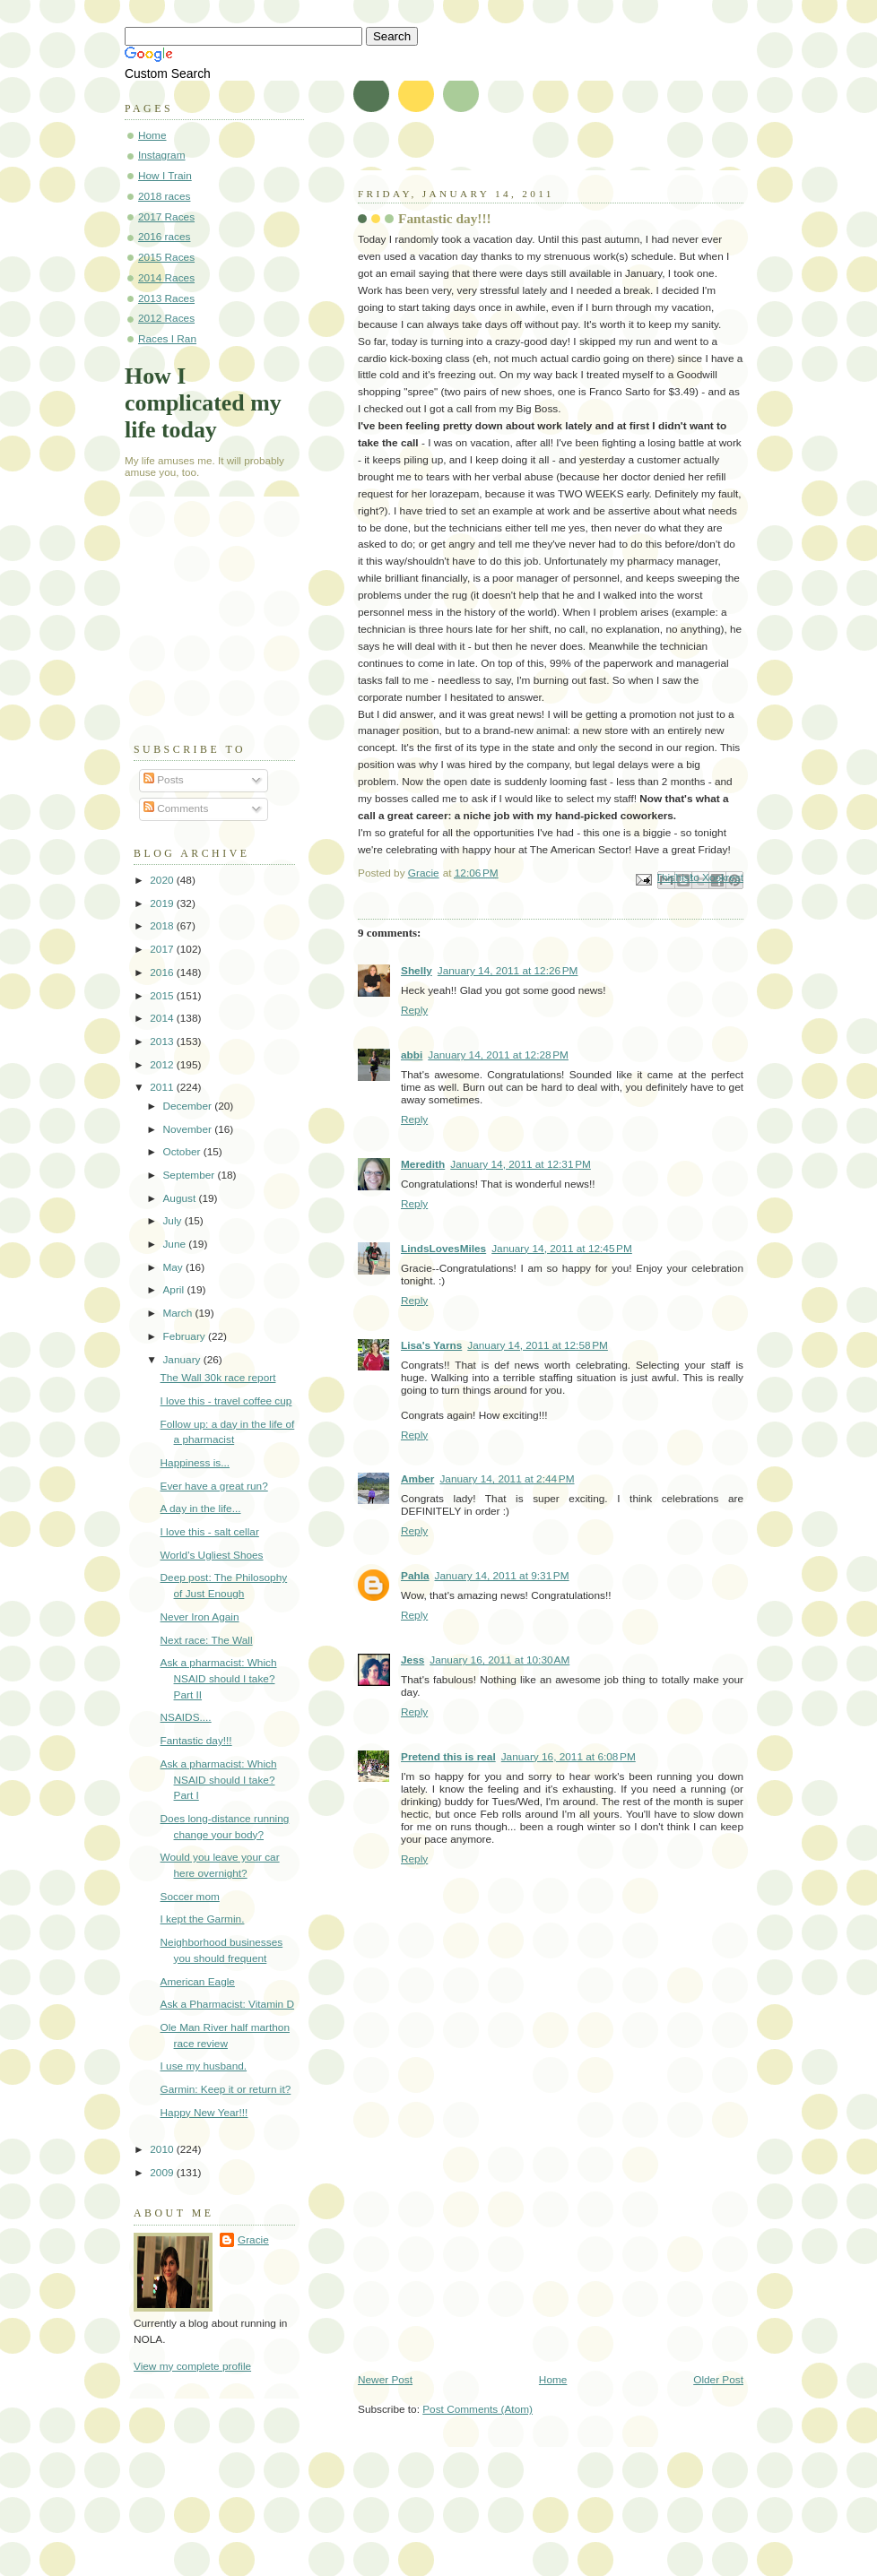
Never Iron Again (200, 1617)
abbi (411, 1055)
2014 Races (166, 278)
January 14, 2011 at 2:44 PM (506, 1479)
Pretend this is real (448, 1756)
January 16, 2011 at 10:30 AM (499, 1660)
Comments (175, 808)
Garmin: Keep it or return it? (226, 2089)
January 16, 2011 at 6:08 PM (568, 1756)
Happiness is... (195, 1463)
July (173, 1221)
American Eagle (198, 1981)
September (189, 1175)
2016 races (164, 236)
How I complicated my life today (203, 403)
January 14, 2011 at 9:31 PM (502, 1575)
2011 (163, 1087)
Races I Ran (167, 339)
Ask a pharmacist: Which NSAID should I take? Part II (219, 1678)
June (175, 1244)
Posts (163, 780)
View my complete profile (192, 2366)
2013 (163, 1041)
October (182, 1151)
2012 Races (166, 318)
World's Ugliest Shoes (212, 1555)
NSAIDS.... (186, 1717)
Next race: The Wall (207, 1640)
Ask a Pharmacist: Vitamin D (227, 2004)
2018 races (164, 196)
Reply (414, 1010)
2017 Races (166, 217)
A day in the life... (201, 1508)
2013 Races (166, 298)
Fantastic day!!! (196, 1740)
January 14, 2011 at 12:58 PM (537, 1345)
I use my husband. (204, 2066)
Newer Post (385, 2379)
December (188, 1106)
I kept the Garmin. (203, 1919)
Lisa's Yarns (431, 1345)
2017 (163, 949)
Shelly (416, 970)
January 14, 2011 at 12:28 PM (498, 1055)
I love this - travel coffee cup (226, 1401)
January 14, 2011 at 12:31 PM (520, 1164)
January (182, 1359)
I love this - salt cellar (210, 1532)
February (185, 1336)
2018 (163, 926)
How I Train (165, 175)
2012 (163, 1065)
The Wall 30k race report (218, 1377)
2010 (163, 2149)
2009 (163, 2172)
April (174, 1290)
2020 (163, 880)
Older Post (718, 2379)
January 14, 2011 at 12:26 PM (508, 970)
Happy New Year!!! (204, 2112)
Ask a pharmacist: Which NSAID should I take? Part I (219, 1780)
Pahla (415, 1575)
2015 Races (166, 257)
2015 (163, 996)
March (178, 1313)
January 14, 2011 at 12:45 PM (561, 1248)
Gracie (253, 2240)
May (174, 1267)
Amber (417, 1479)
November (188, 1129)
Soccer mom (190, 1896)
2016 (163, 972)
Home (553, 2379)
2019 (163, 903)
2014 (163, 1018)
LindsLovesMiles (443, 1248)
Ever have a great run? (214, 1486)
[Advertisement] (492, 2249)
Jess (412, 1660)
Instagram (162, 155)
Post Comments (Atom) (477, 2409)
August (180, 1198)
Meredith (423, 1164)
